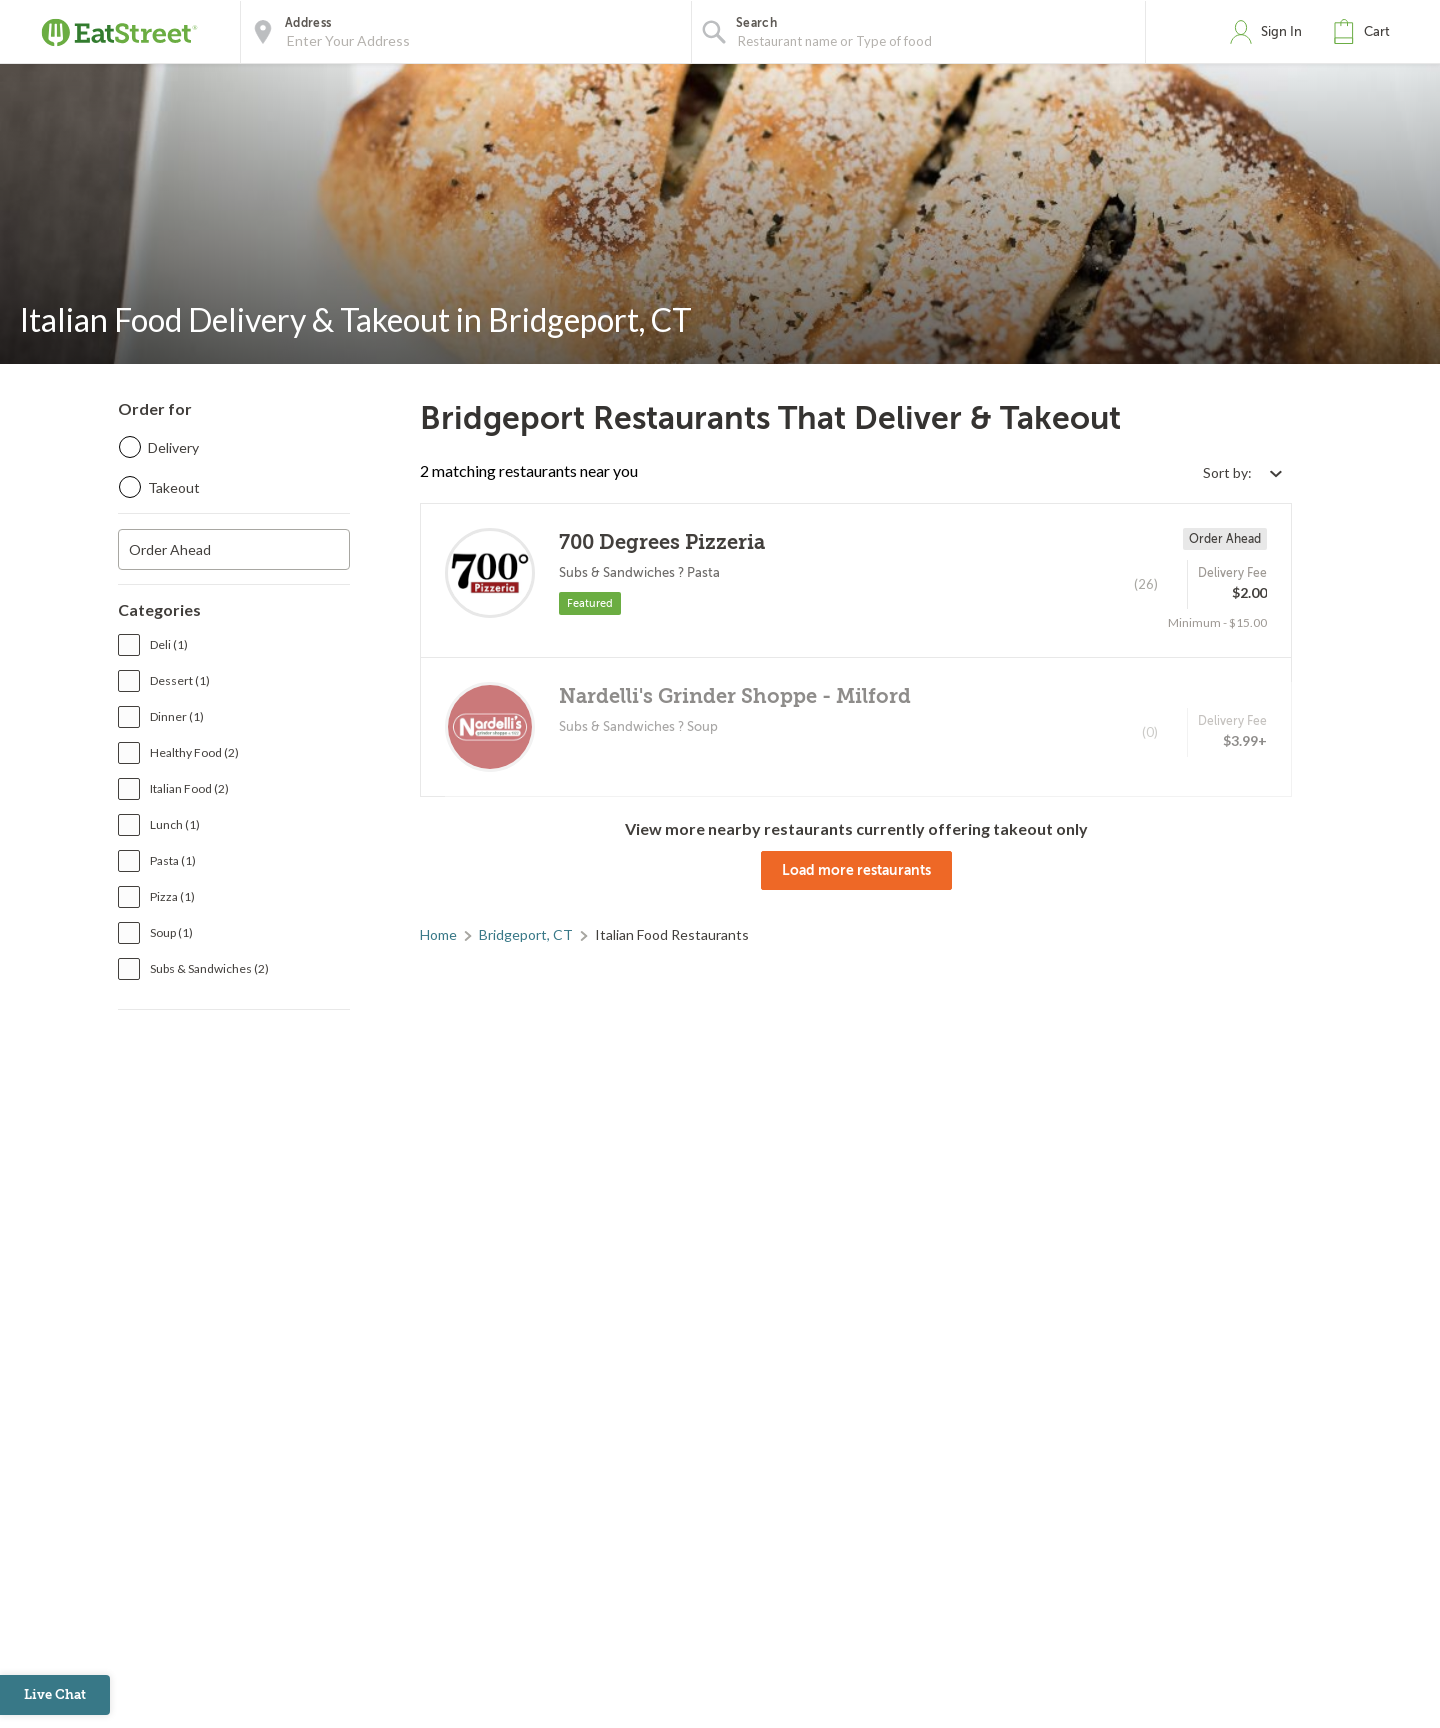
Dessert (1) (180, 680)
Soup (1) (171, 932)
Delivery (173, 447)
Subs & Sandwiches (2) (209, 968)
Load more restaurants (856, 870)
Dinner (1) (177, 716)
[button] (1366, 32)
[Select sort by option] (1242, 472)
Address (308, 23)
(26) (1146, 584)
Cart (1377, 31)
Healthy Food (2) (194, 752)
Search (756, 23)
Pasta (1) (173, 860)
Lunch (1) (175, 824)
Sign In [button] (1281, 31)
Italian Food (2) (189, 788)
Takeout (174, 487)
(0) (1150, 732)
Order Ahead (170, 549)
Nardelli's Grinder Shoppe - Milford (735, 696)
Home (438, 934)
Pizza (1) (172, 896)
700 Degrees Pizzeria (662, 542)
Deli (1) (169, 644)
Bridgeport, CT (526, 934)
